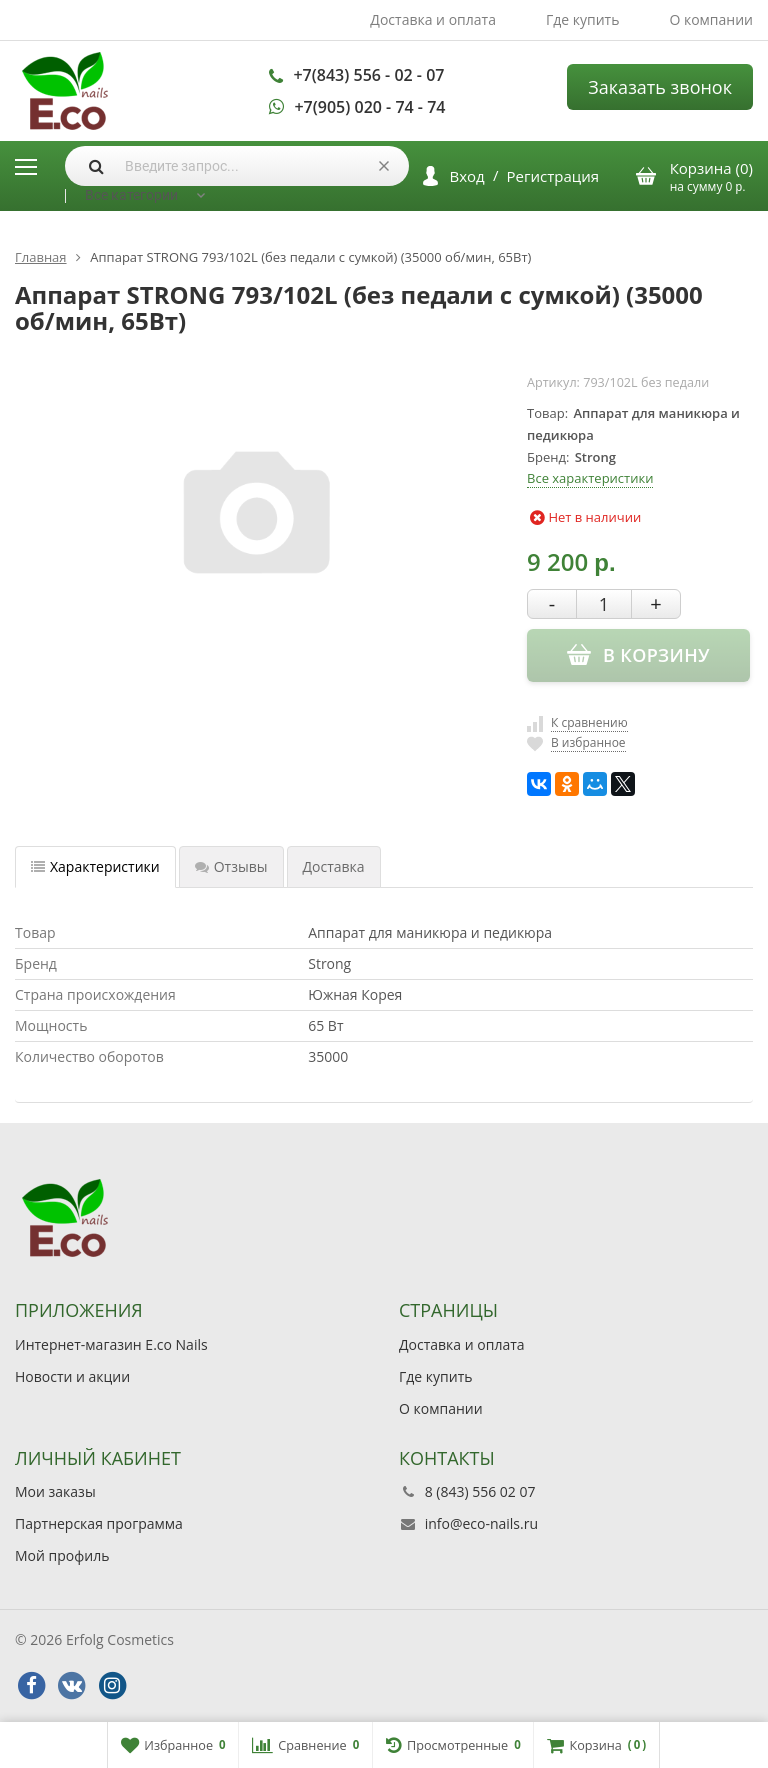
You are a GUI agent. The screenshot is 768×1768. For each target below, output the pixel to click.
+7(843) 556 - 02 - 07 (368, 75)
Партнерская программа (99, 1523)
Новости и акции (72, 1376)
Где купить (583, 19)
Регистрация (553, 176)
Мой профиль (62, 1555)
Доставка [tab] (334, 866)
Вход (467, 176)
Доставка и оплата (433, 19)
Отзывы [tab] (231, 866)
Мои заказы (55, 1491)
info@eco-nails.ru (481, 1523)
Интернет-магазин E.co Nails (111, 1344)
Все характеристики (590, 478)
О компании (711, 19)
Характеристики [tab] (95, 866)
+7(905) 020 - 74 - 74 (369, 107)
